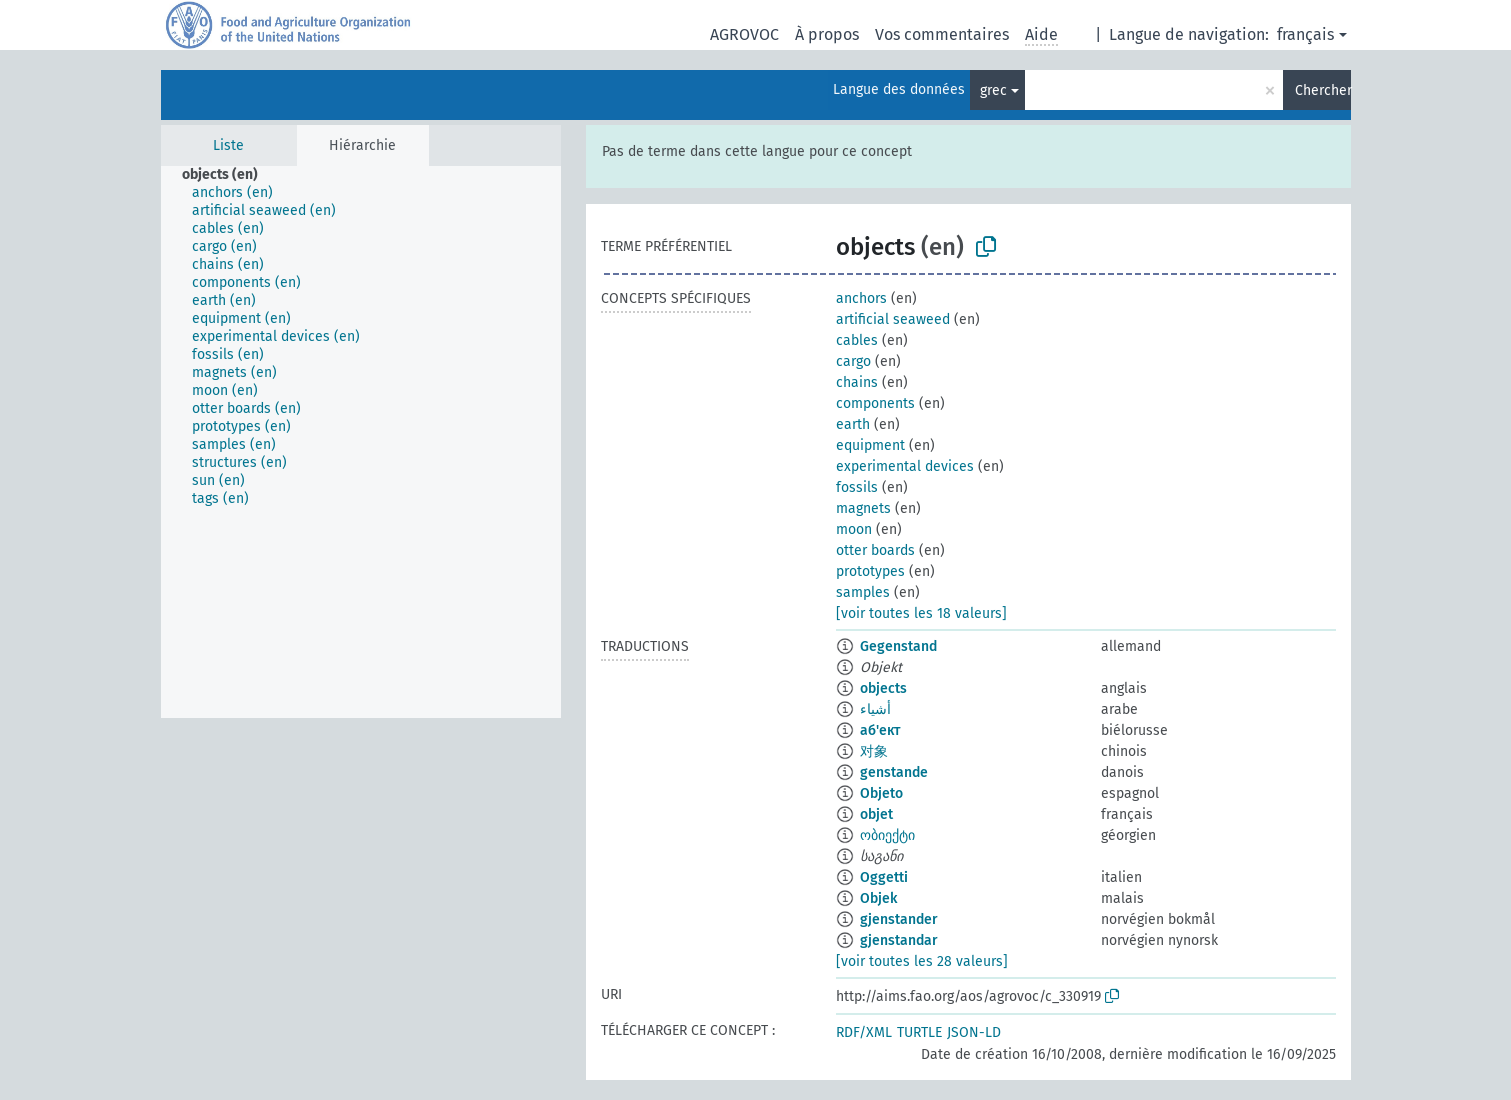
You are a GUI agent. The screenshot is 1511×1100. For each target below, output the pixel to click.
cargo (853, 361)
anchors (861, 298)
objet (876, 814)
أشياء (875, 709)
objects (883, 688)
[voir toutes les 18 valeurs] (921, 613)
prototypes (870, 571)
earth (853, 424)
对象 (874, 751)
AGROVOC (744, 34)
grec (993, 90)
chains (857, 382)
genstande (894, 772)
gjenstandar (899, 940)
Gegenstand (898, 646)
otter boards (875, 550)
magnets (863, 508)
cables (857, 340)
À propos (827, 34)
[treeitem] (228, 175)
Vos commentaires (942, 34)
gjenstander (899, 919)
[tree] (361, 442)
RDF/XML (864, 1032)
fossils (857, 487)
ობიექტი (887, 835)
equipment (870, 445)
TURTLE (919, 1032)
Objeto (881, 793)
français (1305, 34)
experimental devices (905, 466)
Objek (878, 898)
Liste (228, 145)
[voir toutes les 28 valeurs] (922, 961)
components (875, 403)
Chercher (1323, 90)
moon (854, 529)
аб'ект (880, 730)
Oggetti (884, 877)
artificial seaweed (893, 319)
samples (863, 592)
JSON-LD (974, 1032)
